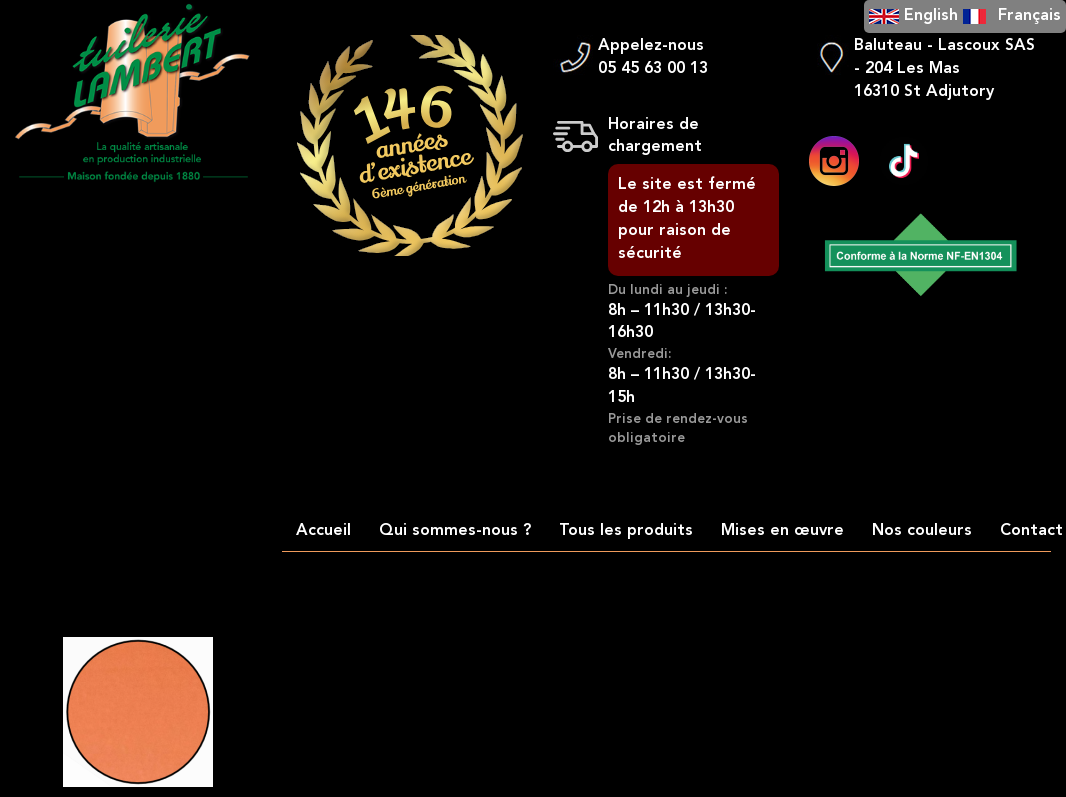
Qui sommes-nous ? (455, 531)
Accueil (323, 531)
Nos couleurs (922, 531)
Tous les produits (626, 531)
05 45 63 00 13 (653, 69)
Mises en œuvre (782, 531)
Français (1029, 16)
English (931, 16)
